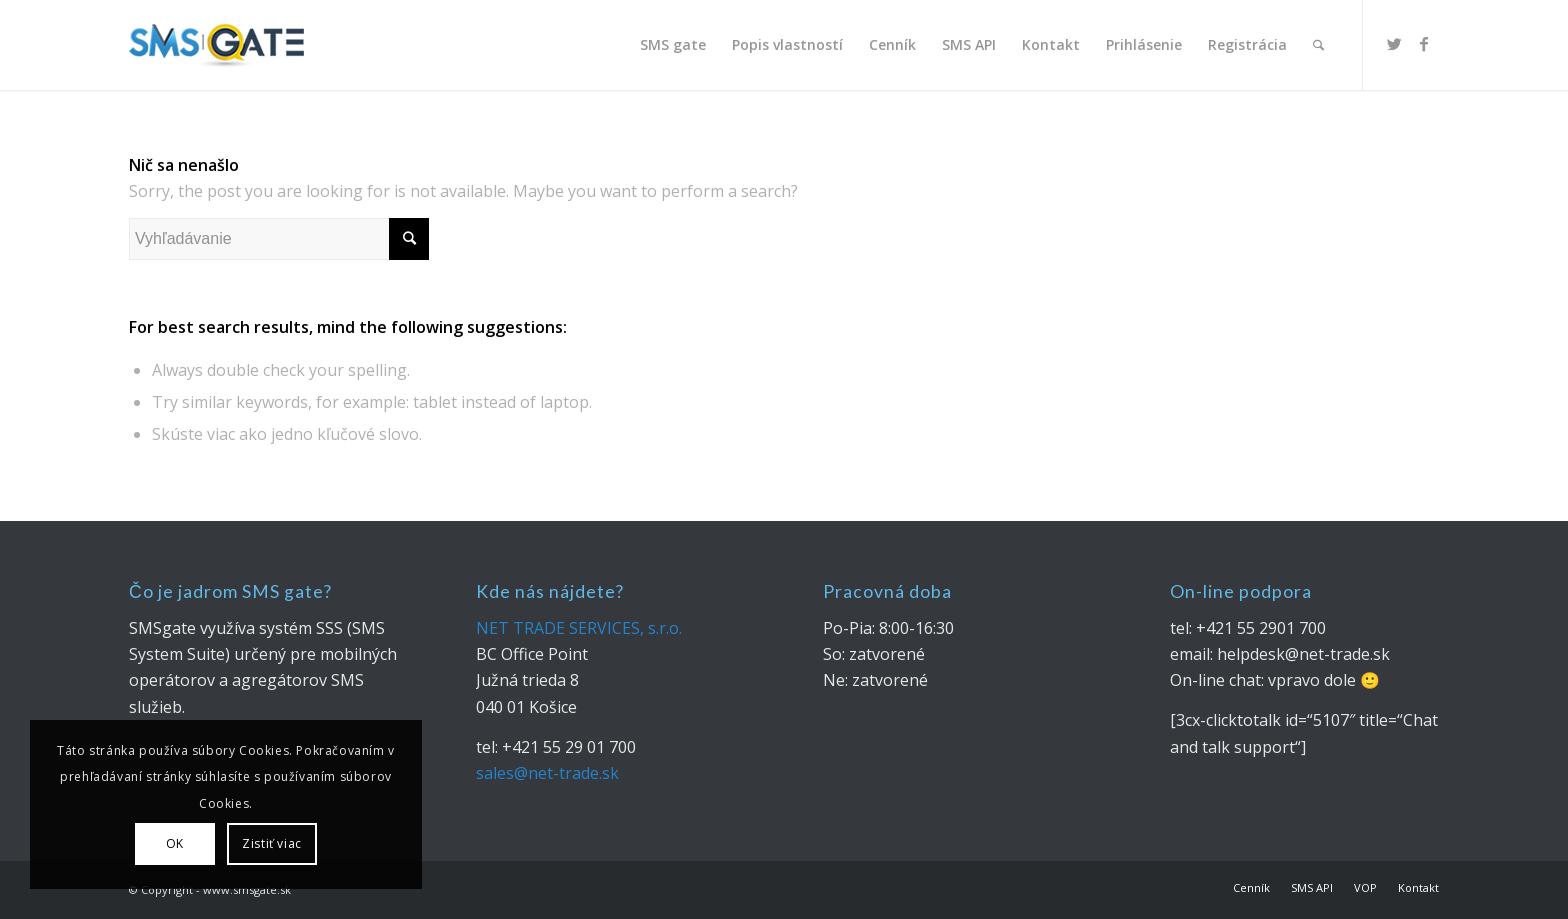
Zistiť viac (272, 843)
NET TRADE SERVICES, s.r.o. (579, 628)
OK (175, 843)
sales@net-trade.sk (547, 773)
